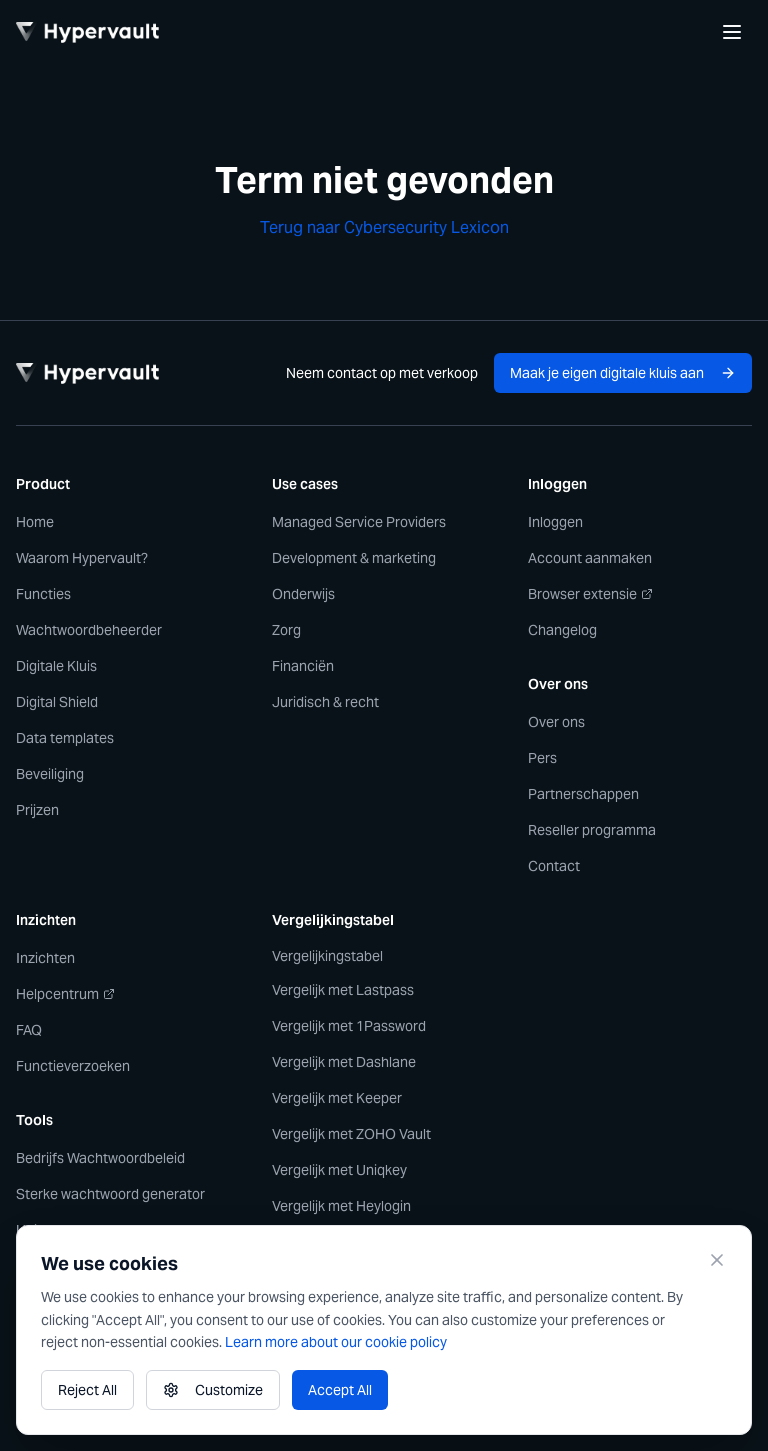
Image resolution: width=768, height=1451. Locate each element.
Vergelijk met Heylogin (341, 1206)
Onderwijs (303, 594)
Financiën (303, 666)
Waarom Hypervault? (82, 558)
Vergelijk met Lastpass (343, 990)
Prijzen (37, 810)
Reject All (87, 1390)
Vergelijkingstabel (327, 956)
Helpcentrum (65, 994)
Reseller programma (592, 830)
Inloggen (555, 522)
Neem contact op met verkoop (382, 373)
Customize (213, 1390)
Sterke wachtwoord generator (110, 1194)
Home (35, 522)
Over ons (556, 722)
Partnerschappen (583, 794)
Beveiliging (50, 774)
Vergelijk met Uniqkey (339, 1170)
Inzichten (45, 958)
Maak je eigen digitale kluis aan (623, 373)
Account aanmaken (590, 558)
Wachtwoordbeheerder (89, 630)
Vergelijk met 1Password (349, 1026)
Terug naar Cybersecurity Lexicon (384, 227)
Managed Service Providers (359, 522)
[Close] (717, 1260)
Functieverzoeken (73, 1066)
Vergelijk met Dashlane (344, 1062)
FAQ (29, 1030)
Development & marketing (354, 558)
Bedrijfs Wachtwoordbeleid (100, 1158)
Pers (542, 758)
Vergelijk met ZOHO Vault (351, 1134)
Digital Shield (57, 702)
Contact (554, 866)
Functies (43, 594)
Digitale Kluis (56, 666)
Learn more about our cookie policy (336, 1342)
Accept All (340, 1390)
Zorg (286, 630)
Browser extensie (590, 594)
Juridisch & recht (325, 702)
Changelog (562, 630)
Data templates (65, 738)
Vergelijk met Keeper (337, 1098)
